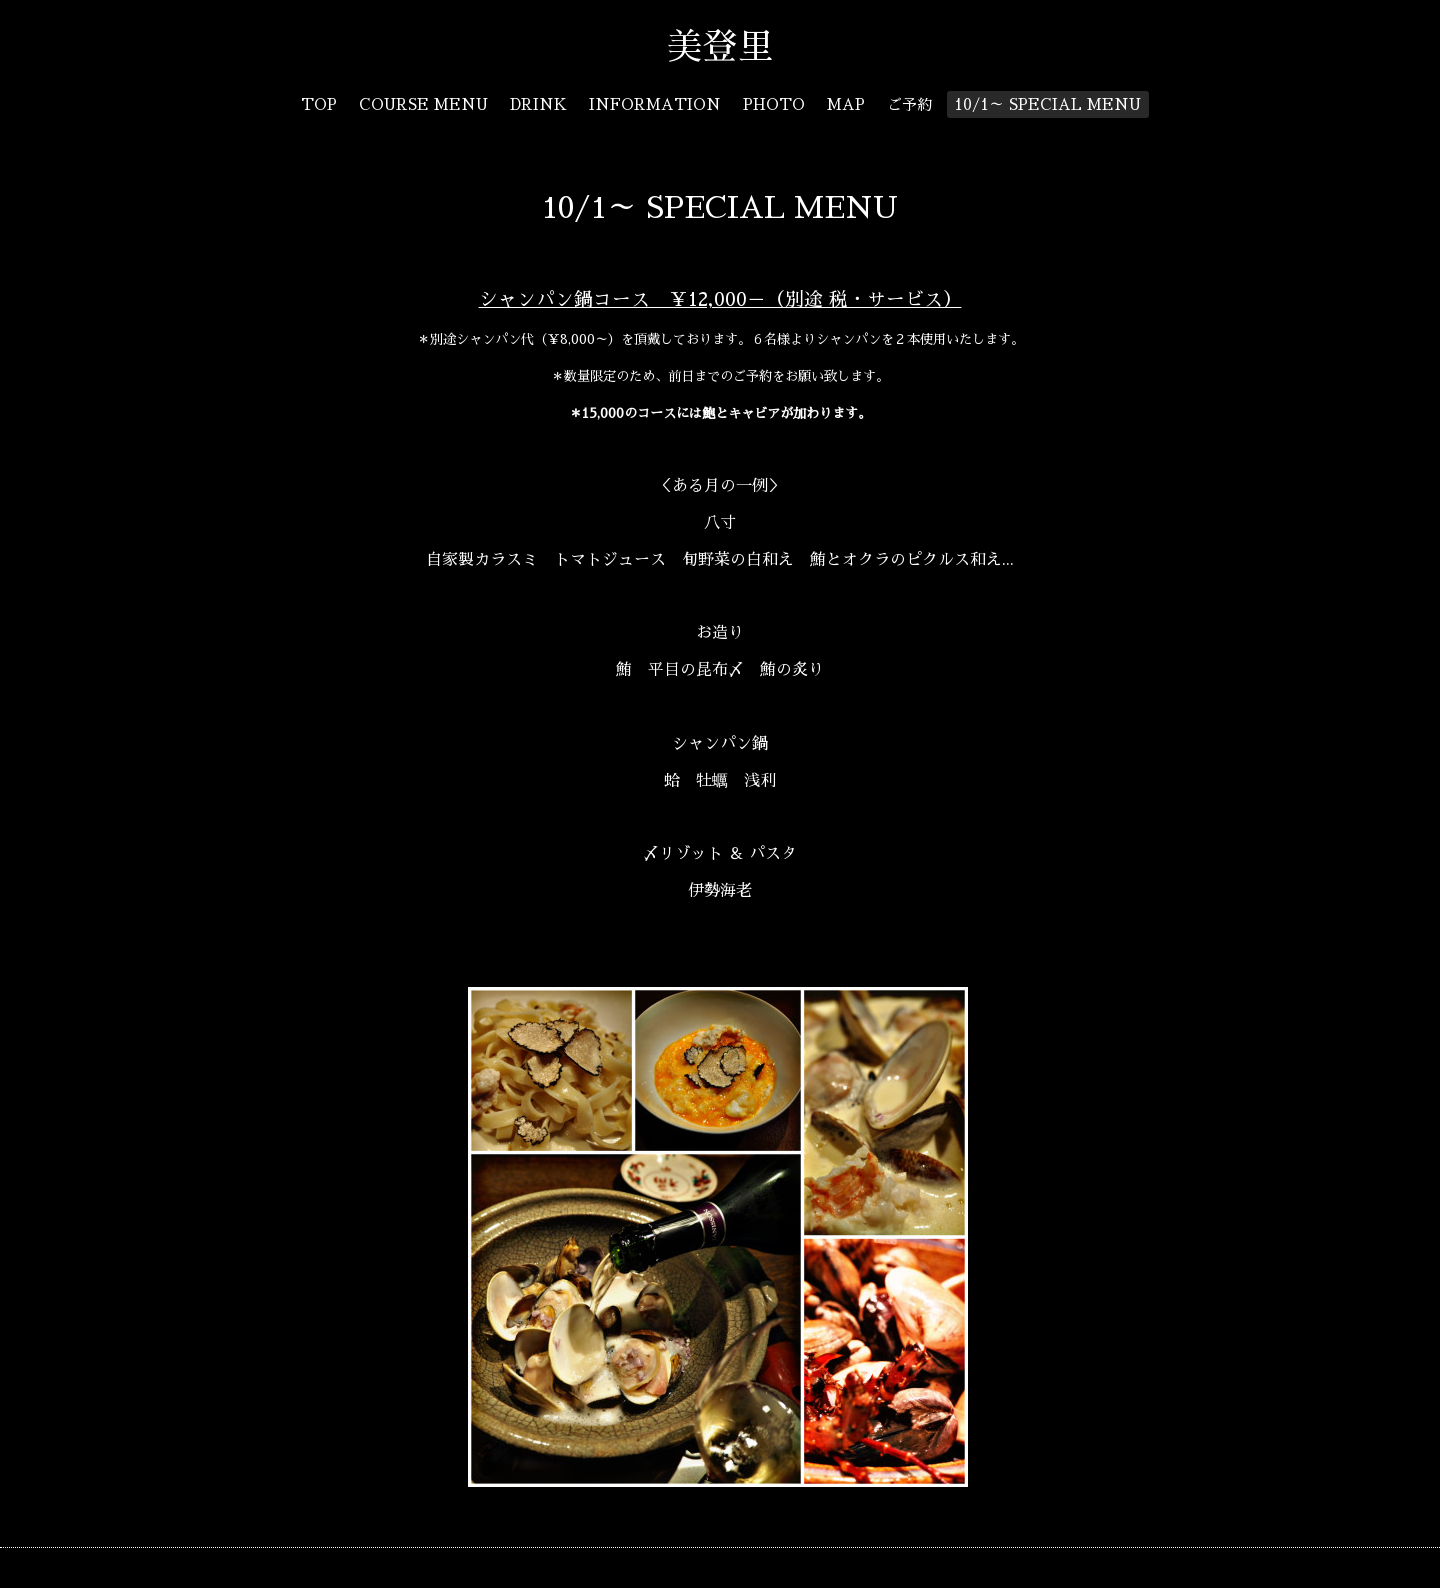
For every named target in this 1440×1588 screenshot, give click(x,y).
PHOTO (774, 104)
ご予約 (909, 104)
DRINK (538, 104)
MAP (846, 104)
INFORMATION (655, 104)
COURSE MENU (423, 104)
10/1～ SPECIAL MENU (1047, 104)
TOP (319, 104)
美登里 (738, 47)
